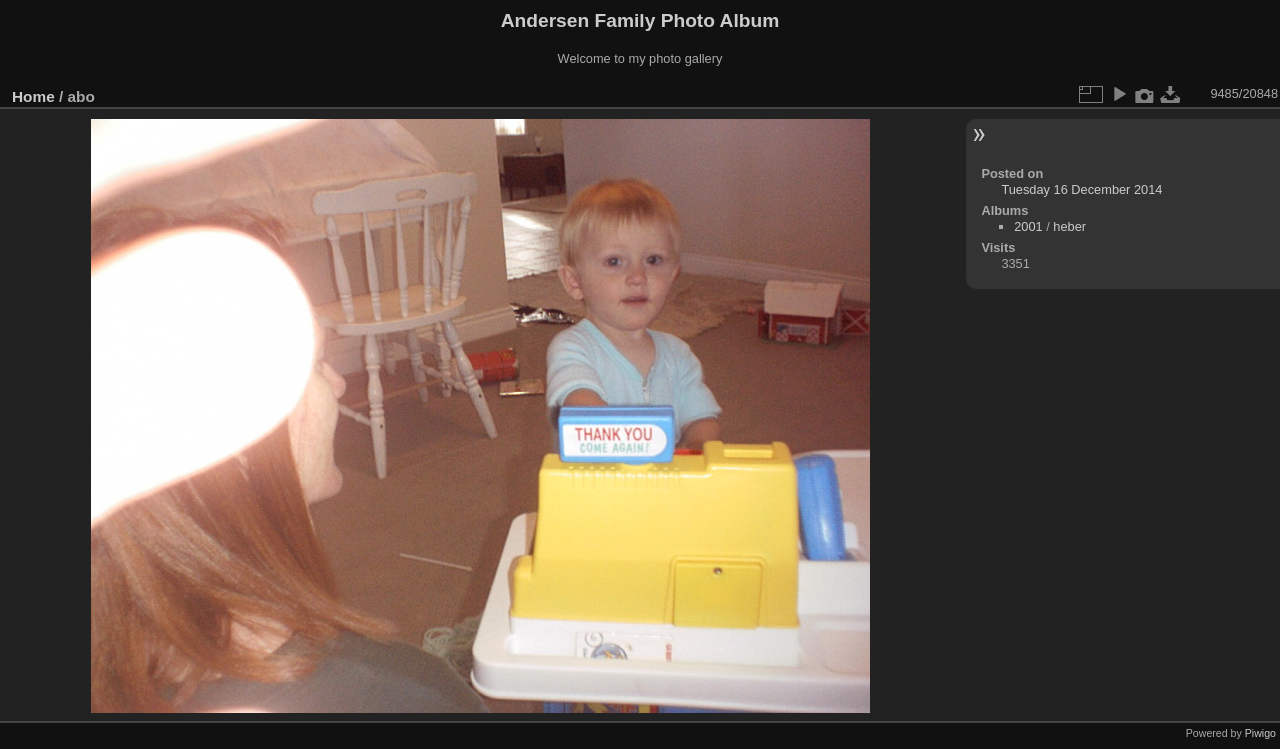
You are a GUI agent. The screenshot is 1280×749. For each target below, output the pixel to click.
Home (33, 96)
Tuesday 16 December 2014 (1081, 189)
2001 (1028, 226)
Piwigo (1260, 733)
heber (1069, 226)
